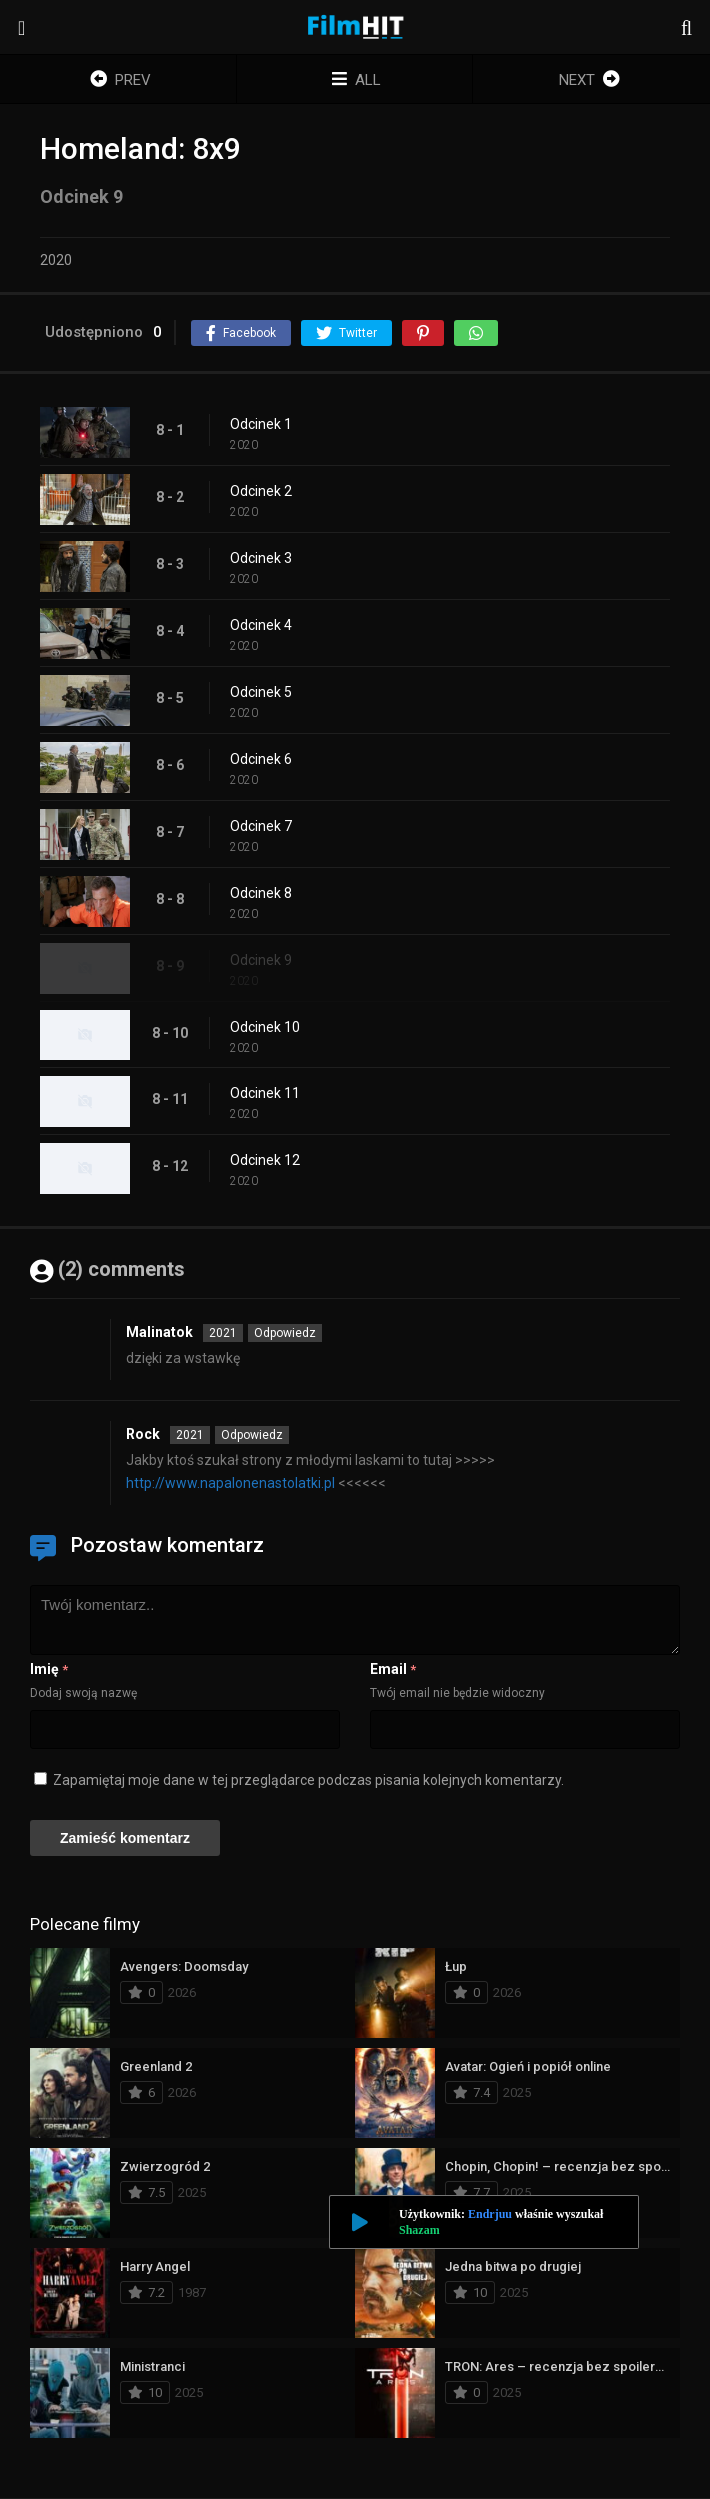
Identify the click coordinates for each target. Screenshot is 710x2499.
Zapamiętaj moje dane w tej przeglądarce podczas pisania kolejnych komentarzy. (308, 1780)
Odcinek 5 (261, 692)
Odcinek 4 (261, 625)
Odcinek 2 (261, 491)
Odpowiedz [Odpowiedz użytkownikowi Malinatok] (285, 1333)
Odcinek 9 (261, 960)
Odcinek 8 (261, 893)
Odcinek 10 (265, 1027)
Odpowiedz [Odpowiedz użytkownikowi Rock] (252, 1435)
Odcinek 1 (261, 424)
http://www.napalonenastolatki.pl (230, 1483)
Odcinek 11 (265, 1093)
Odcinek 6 (261, 759)
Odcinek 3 (261, 558)
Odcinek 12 (265, 1160)
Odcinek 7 (261, 826)
